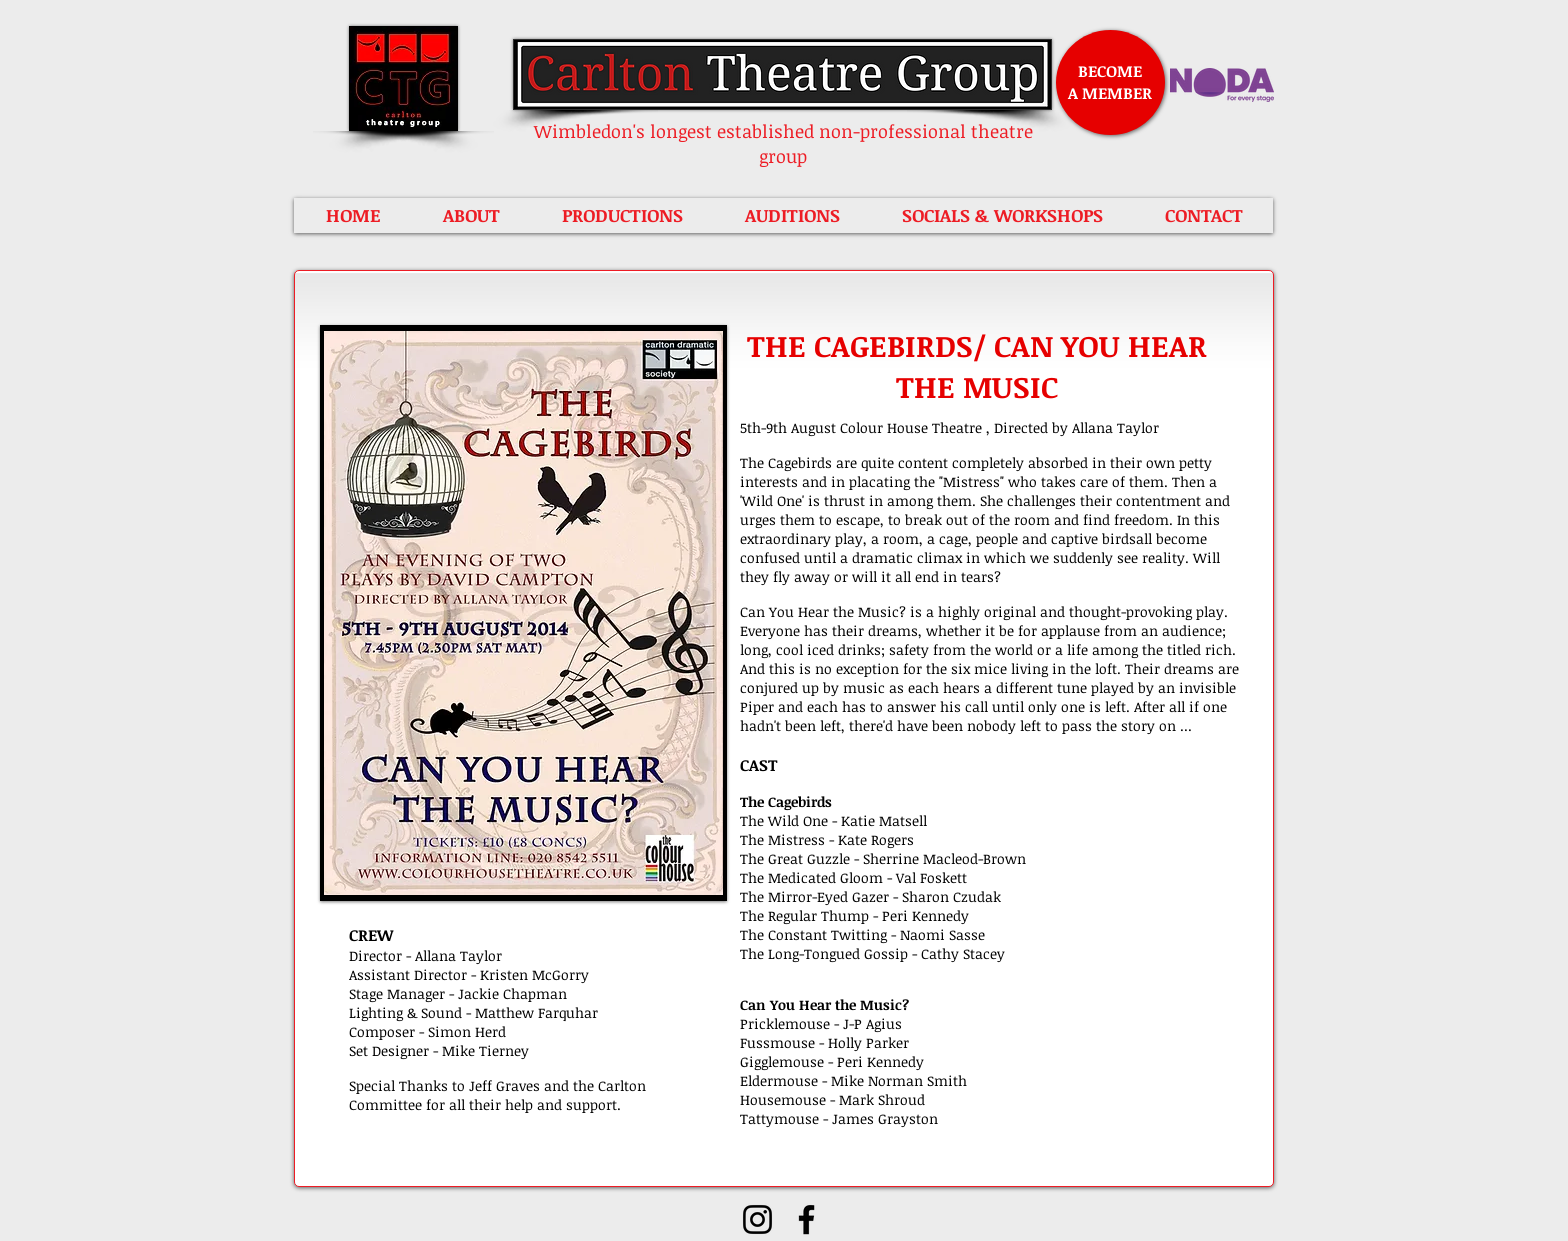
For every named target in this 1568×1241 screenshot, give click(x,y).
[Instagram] (757, 1219)
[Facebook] (806, 1219)
